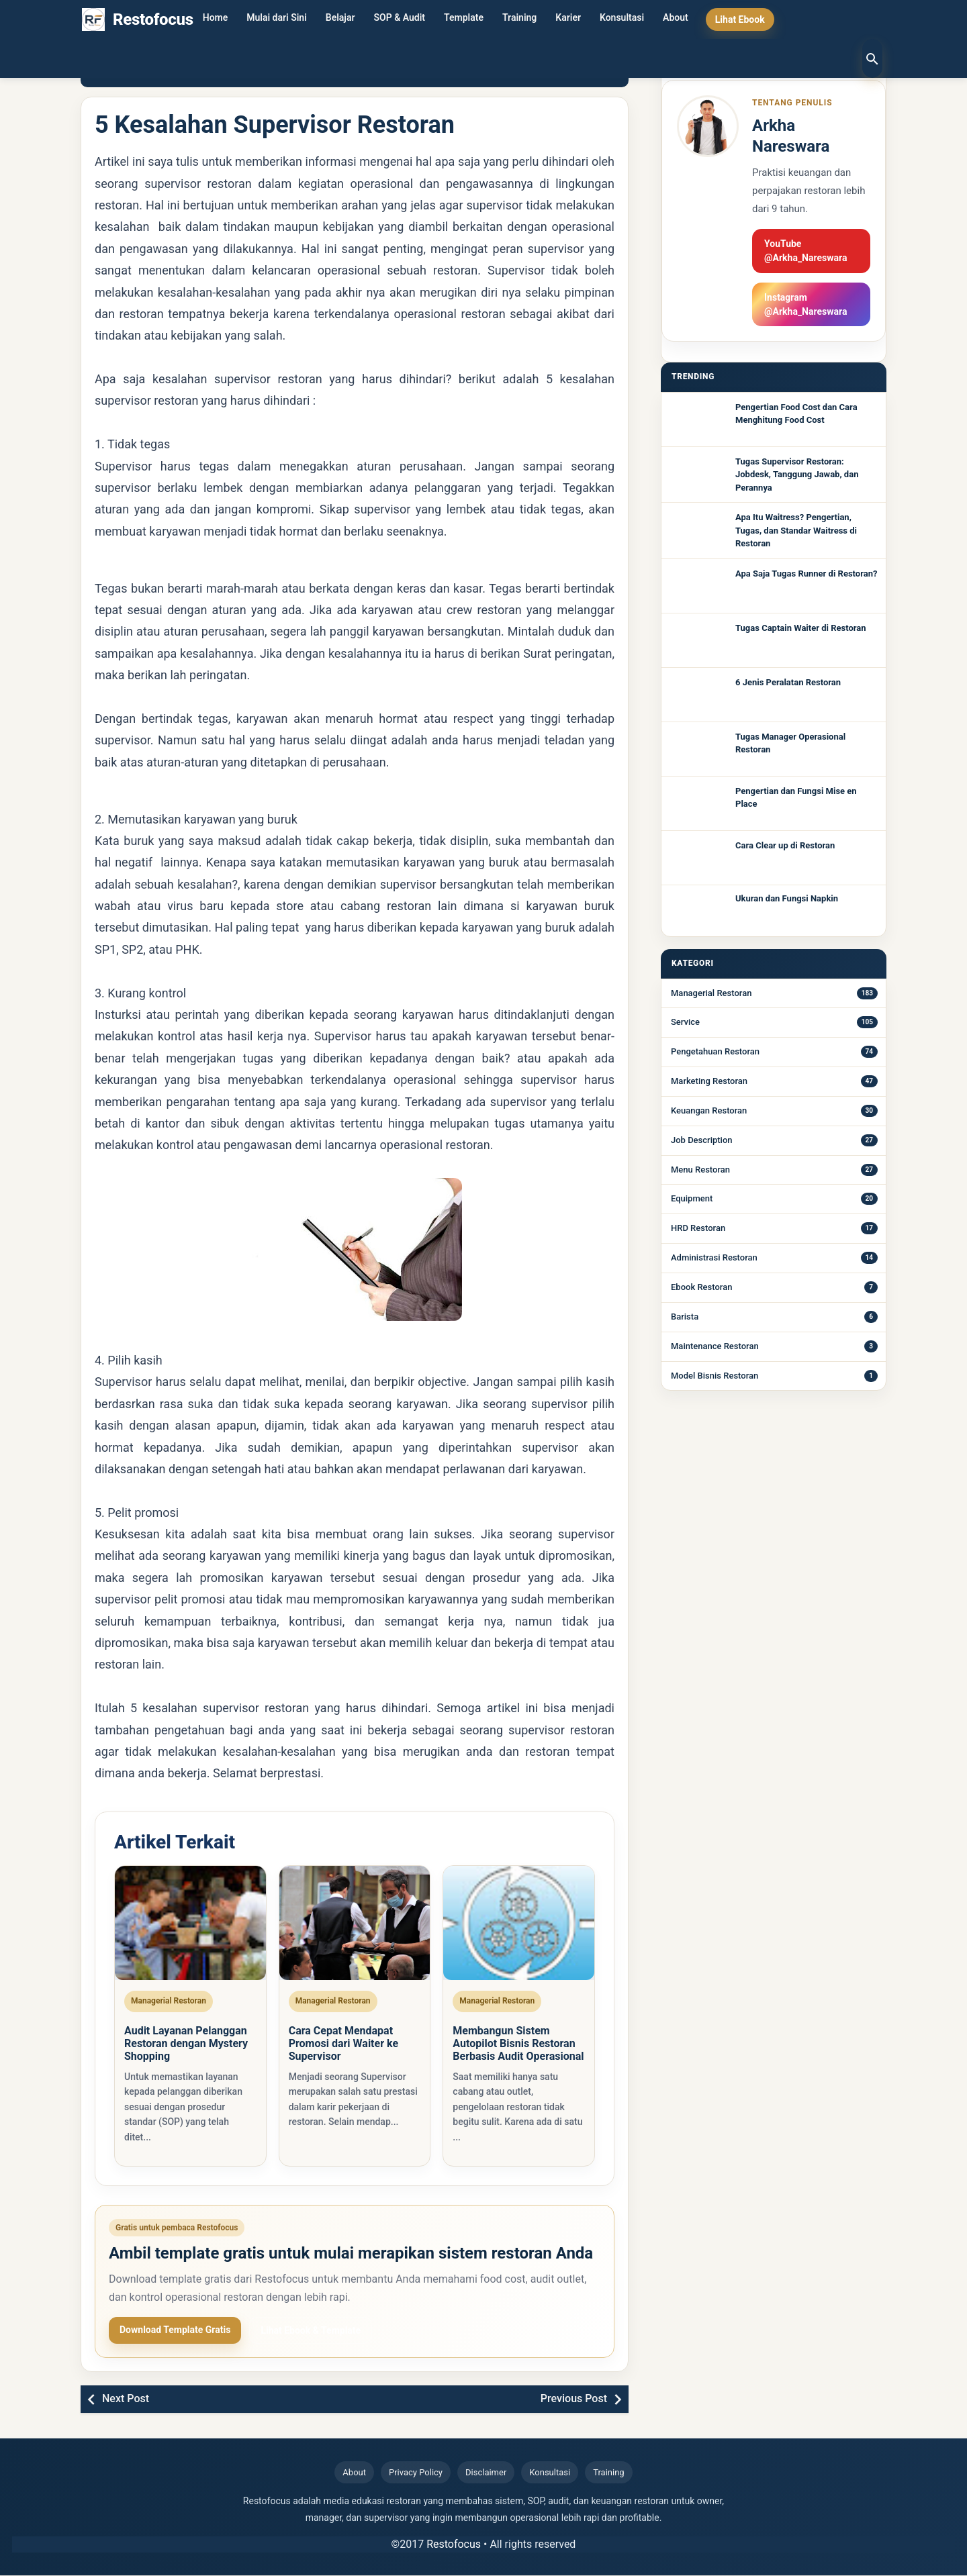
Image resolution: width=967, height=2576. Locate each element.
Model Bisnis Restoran (714, 1376)
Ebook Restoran (701, 1287)
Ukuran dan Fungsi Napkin (786, 898)
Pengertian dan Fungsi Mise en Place (796, 797)
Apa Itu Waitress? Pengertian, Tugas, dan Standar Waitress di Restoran (796, 530)
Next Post (125, 2399)
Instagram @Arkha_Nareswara (805, 304)
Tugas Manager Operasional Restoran (790, 743)
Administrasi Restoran (714, 1257)
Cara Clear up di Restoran (785, 845)
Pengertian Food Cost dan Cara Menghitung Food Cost (796, 414)
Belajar (340, 19)
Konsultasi (622, 19)
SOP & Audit (400, 19)
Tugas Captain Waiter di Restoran (800, 628)
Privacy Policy (416, 2474)
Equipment (691, 1198)
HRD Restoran (698, 1228)
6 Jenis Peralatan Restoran (788, 682)
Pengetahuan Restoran (715, 1051)
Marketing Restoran (709, 1081)
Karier (568, 19)
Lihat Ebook (740, 19)
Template (463, 19)
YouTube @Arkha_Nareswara (805, 250)
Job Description (702, 1140)
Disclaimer (485, 2474)
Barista (684, 1316)
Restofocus (453, 2544)
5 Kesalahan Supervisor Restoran (275, 125)
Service (685, 1022)
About (675, 19)
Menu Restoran (700, 1170)
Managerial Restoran (711, 993)
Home (215, 19)
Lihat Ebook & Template (311, 2331)
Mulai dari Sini (276, 19)
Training (519, 19)
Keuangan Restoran (709, 1110)
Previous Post (574, 2399)
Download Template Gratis (175, 2331)
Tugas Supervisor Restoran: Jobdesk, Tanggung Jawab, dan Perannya (796, 474)
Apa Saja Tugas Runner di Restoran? (806, 573)
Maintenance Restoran (715, 1346)
